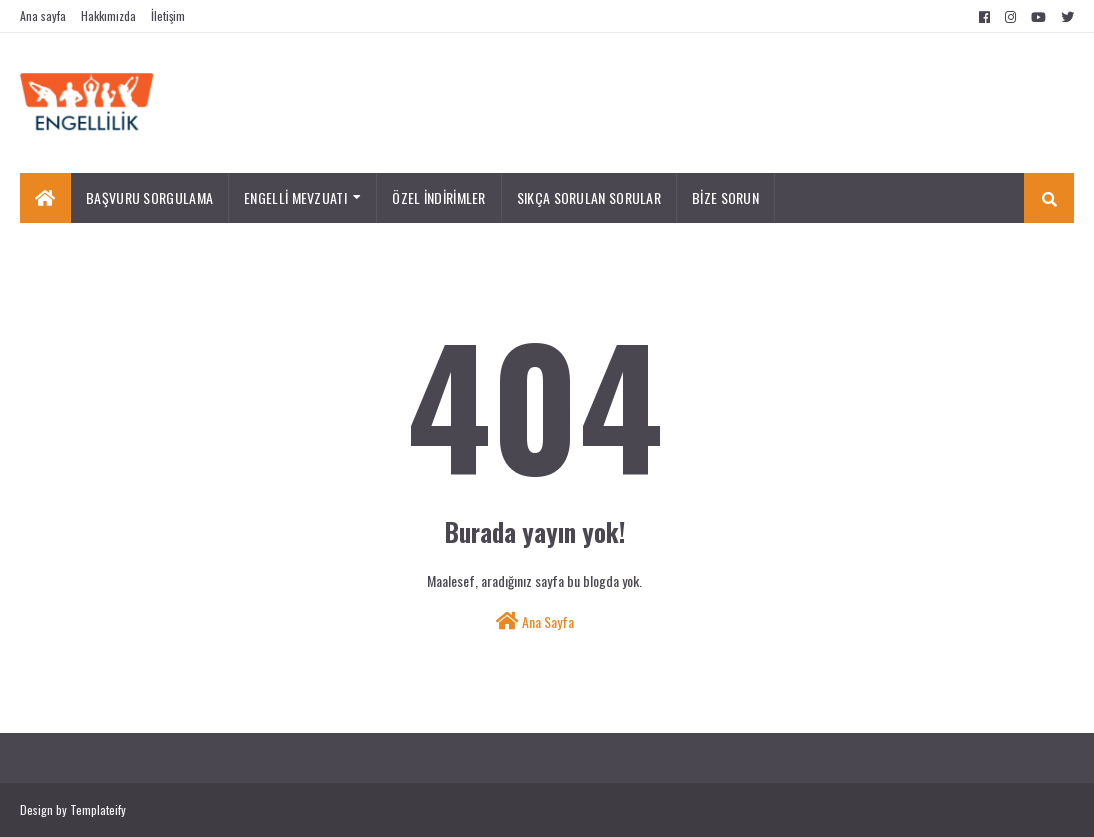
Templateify (98, 809)
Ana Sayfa (535, 621)
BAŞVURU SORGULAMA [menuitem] (149, 197)
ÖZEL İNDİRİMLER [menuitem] (439, 197)
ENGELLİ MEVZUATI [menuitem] (295, 197)
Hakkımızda (108, 15)
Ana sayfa (43, 15)
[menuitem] (45, 198)
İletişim (168, 15)
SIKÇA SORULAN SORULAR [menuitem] (589, 197)
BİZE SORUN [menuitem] (725, 197)
